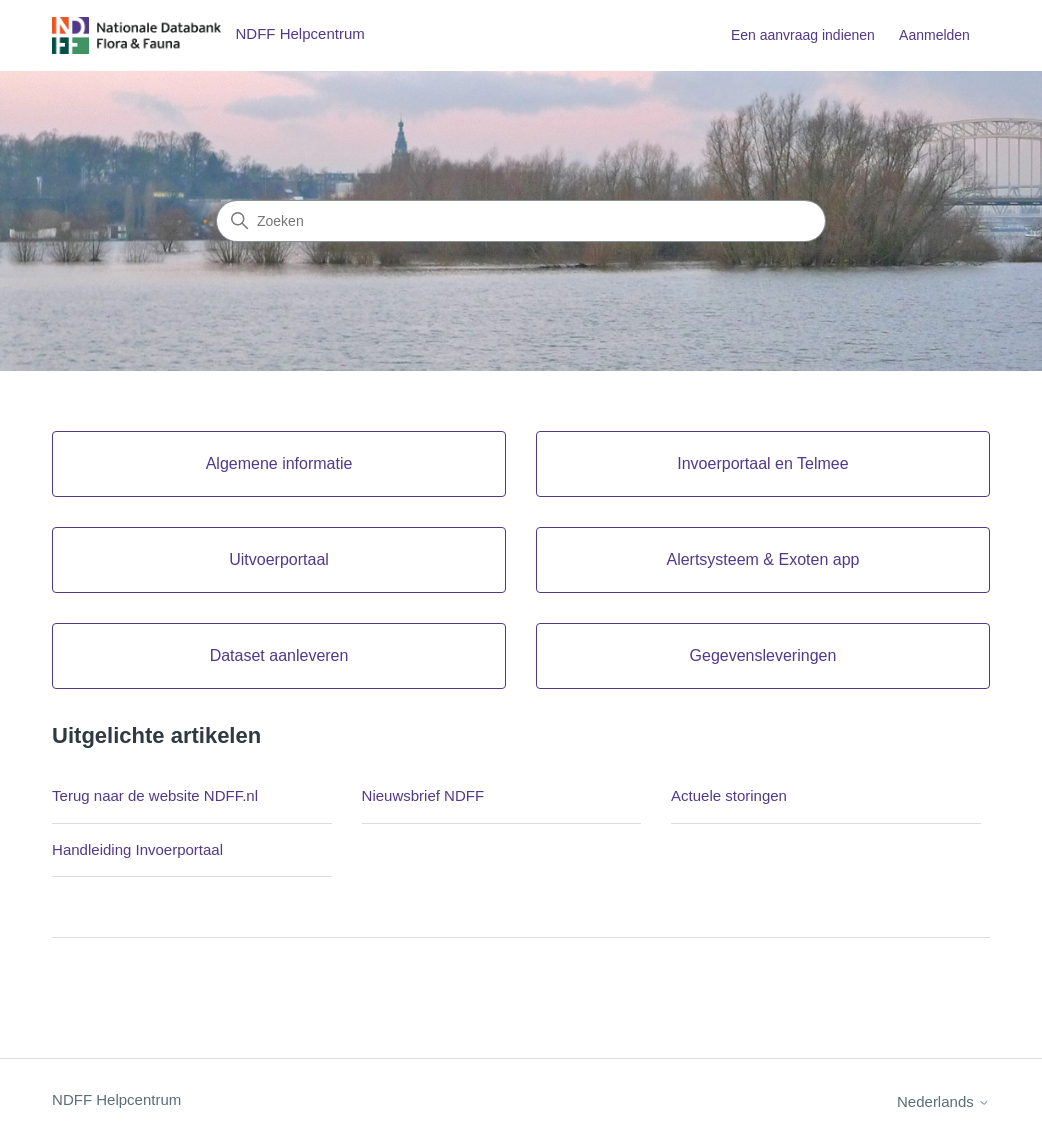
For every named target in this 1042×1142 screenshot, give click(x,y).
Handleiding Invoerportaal (137, 849)
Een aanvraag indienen (803, 35)
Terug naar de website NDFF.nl (155, 795)
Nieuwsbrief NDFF (423, 795)
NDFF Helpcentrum (116, 1099)
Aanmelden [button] (934, 35)
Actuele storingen (729, 795)
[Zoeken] (521, 221)
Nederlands (943, 1101)
